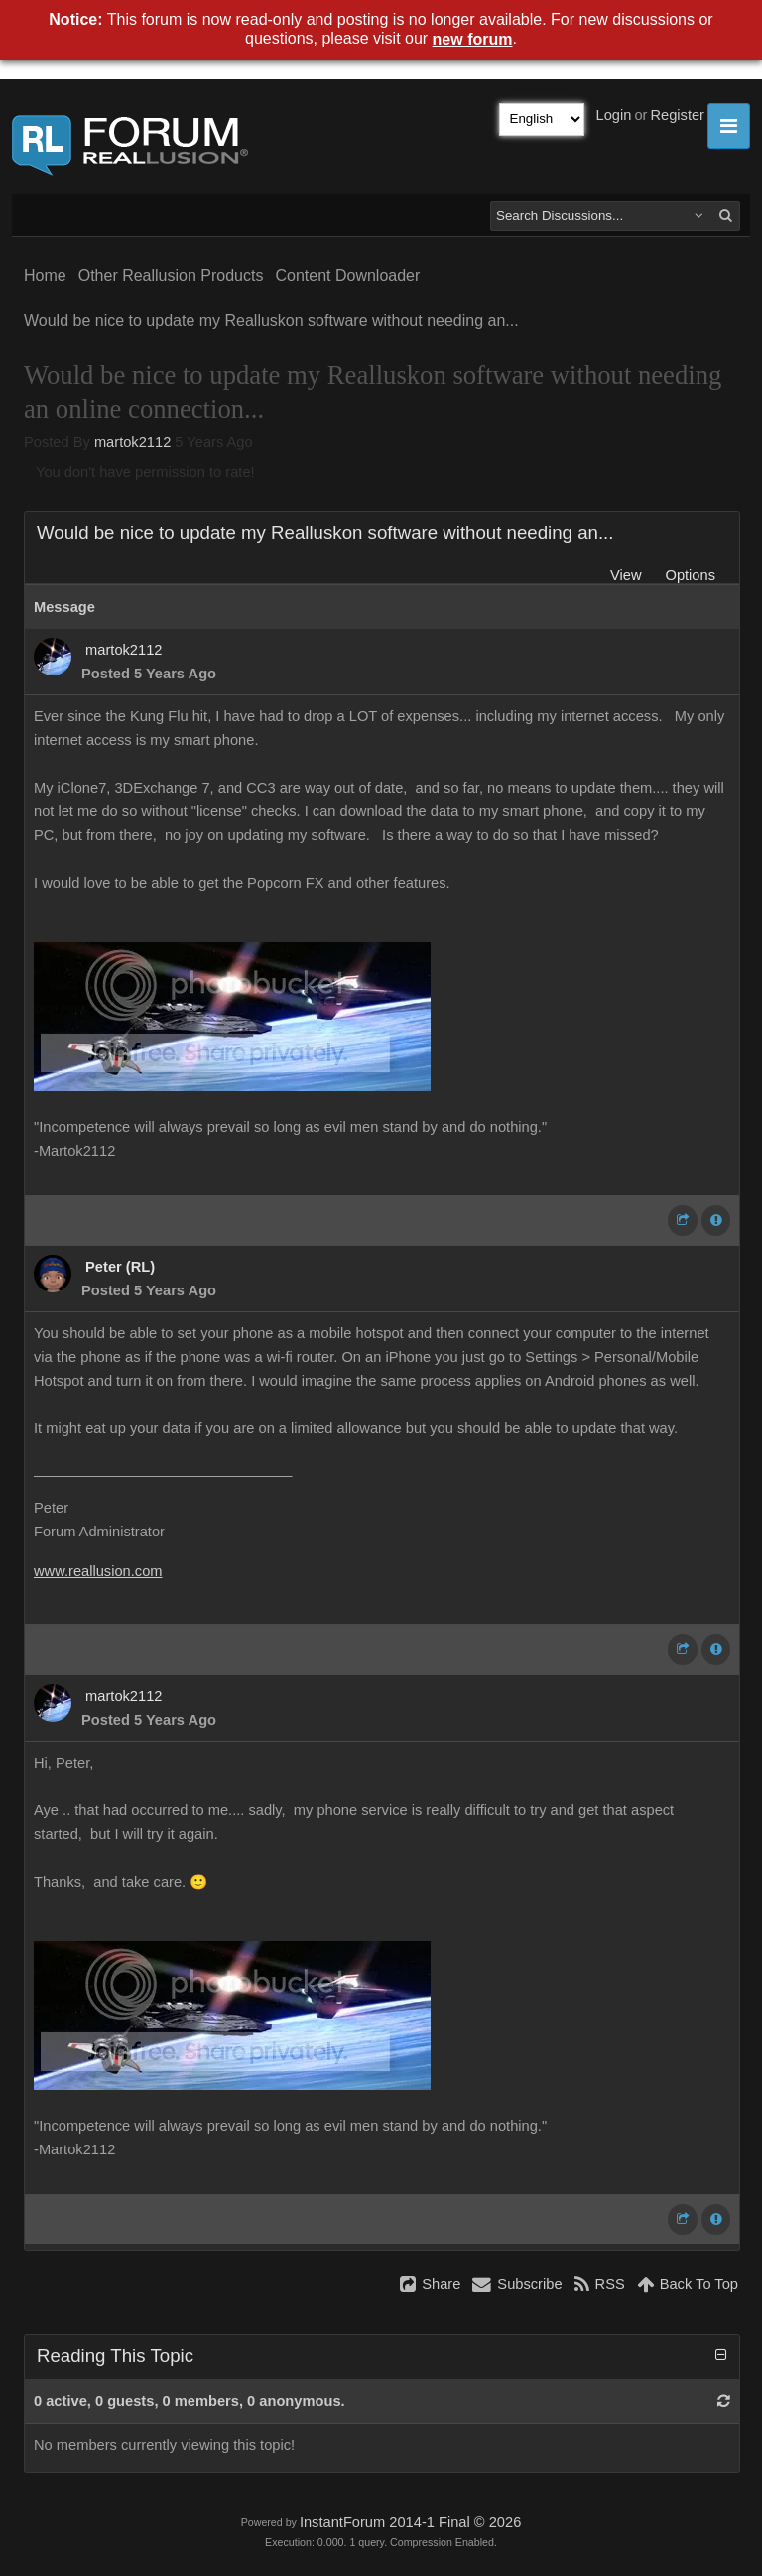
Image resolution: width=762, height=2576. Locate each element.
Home (45, 275)
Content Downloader (347, 275)
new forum (473, 39)
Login (614, 115)
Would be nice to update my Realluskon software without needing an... (271, 320)
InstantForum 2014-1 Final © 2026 (410, 2522)
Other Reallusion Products (171, 275)
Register (677, 115)
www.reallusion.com (98, 1571)
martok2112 (132, 442)
